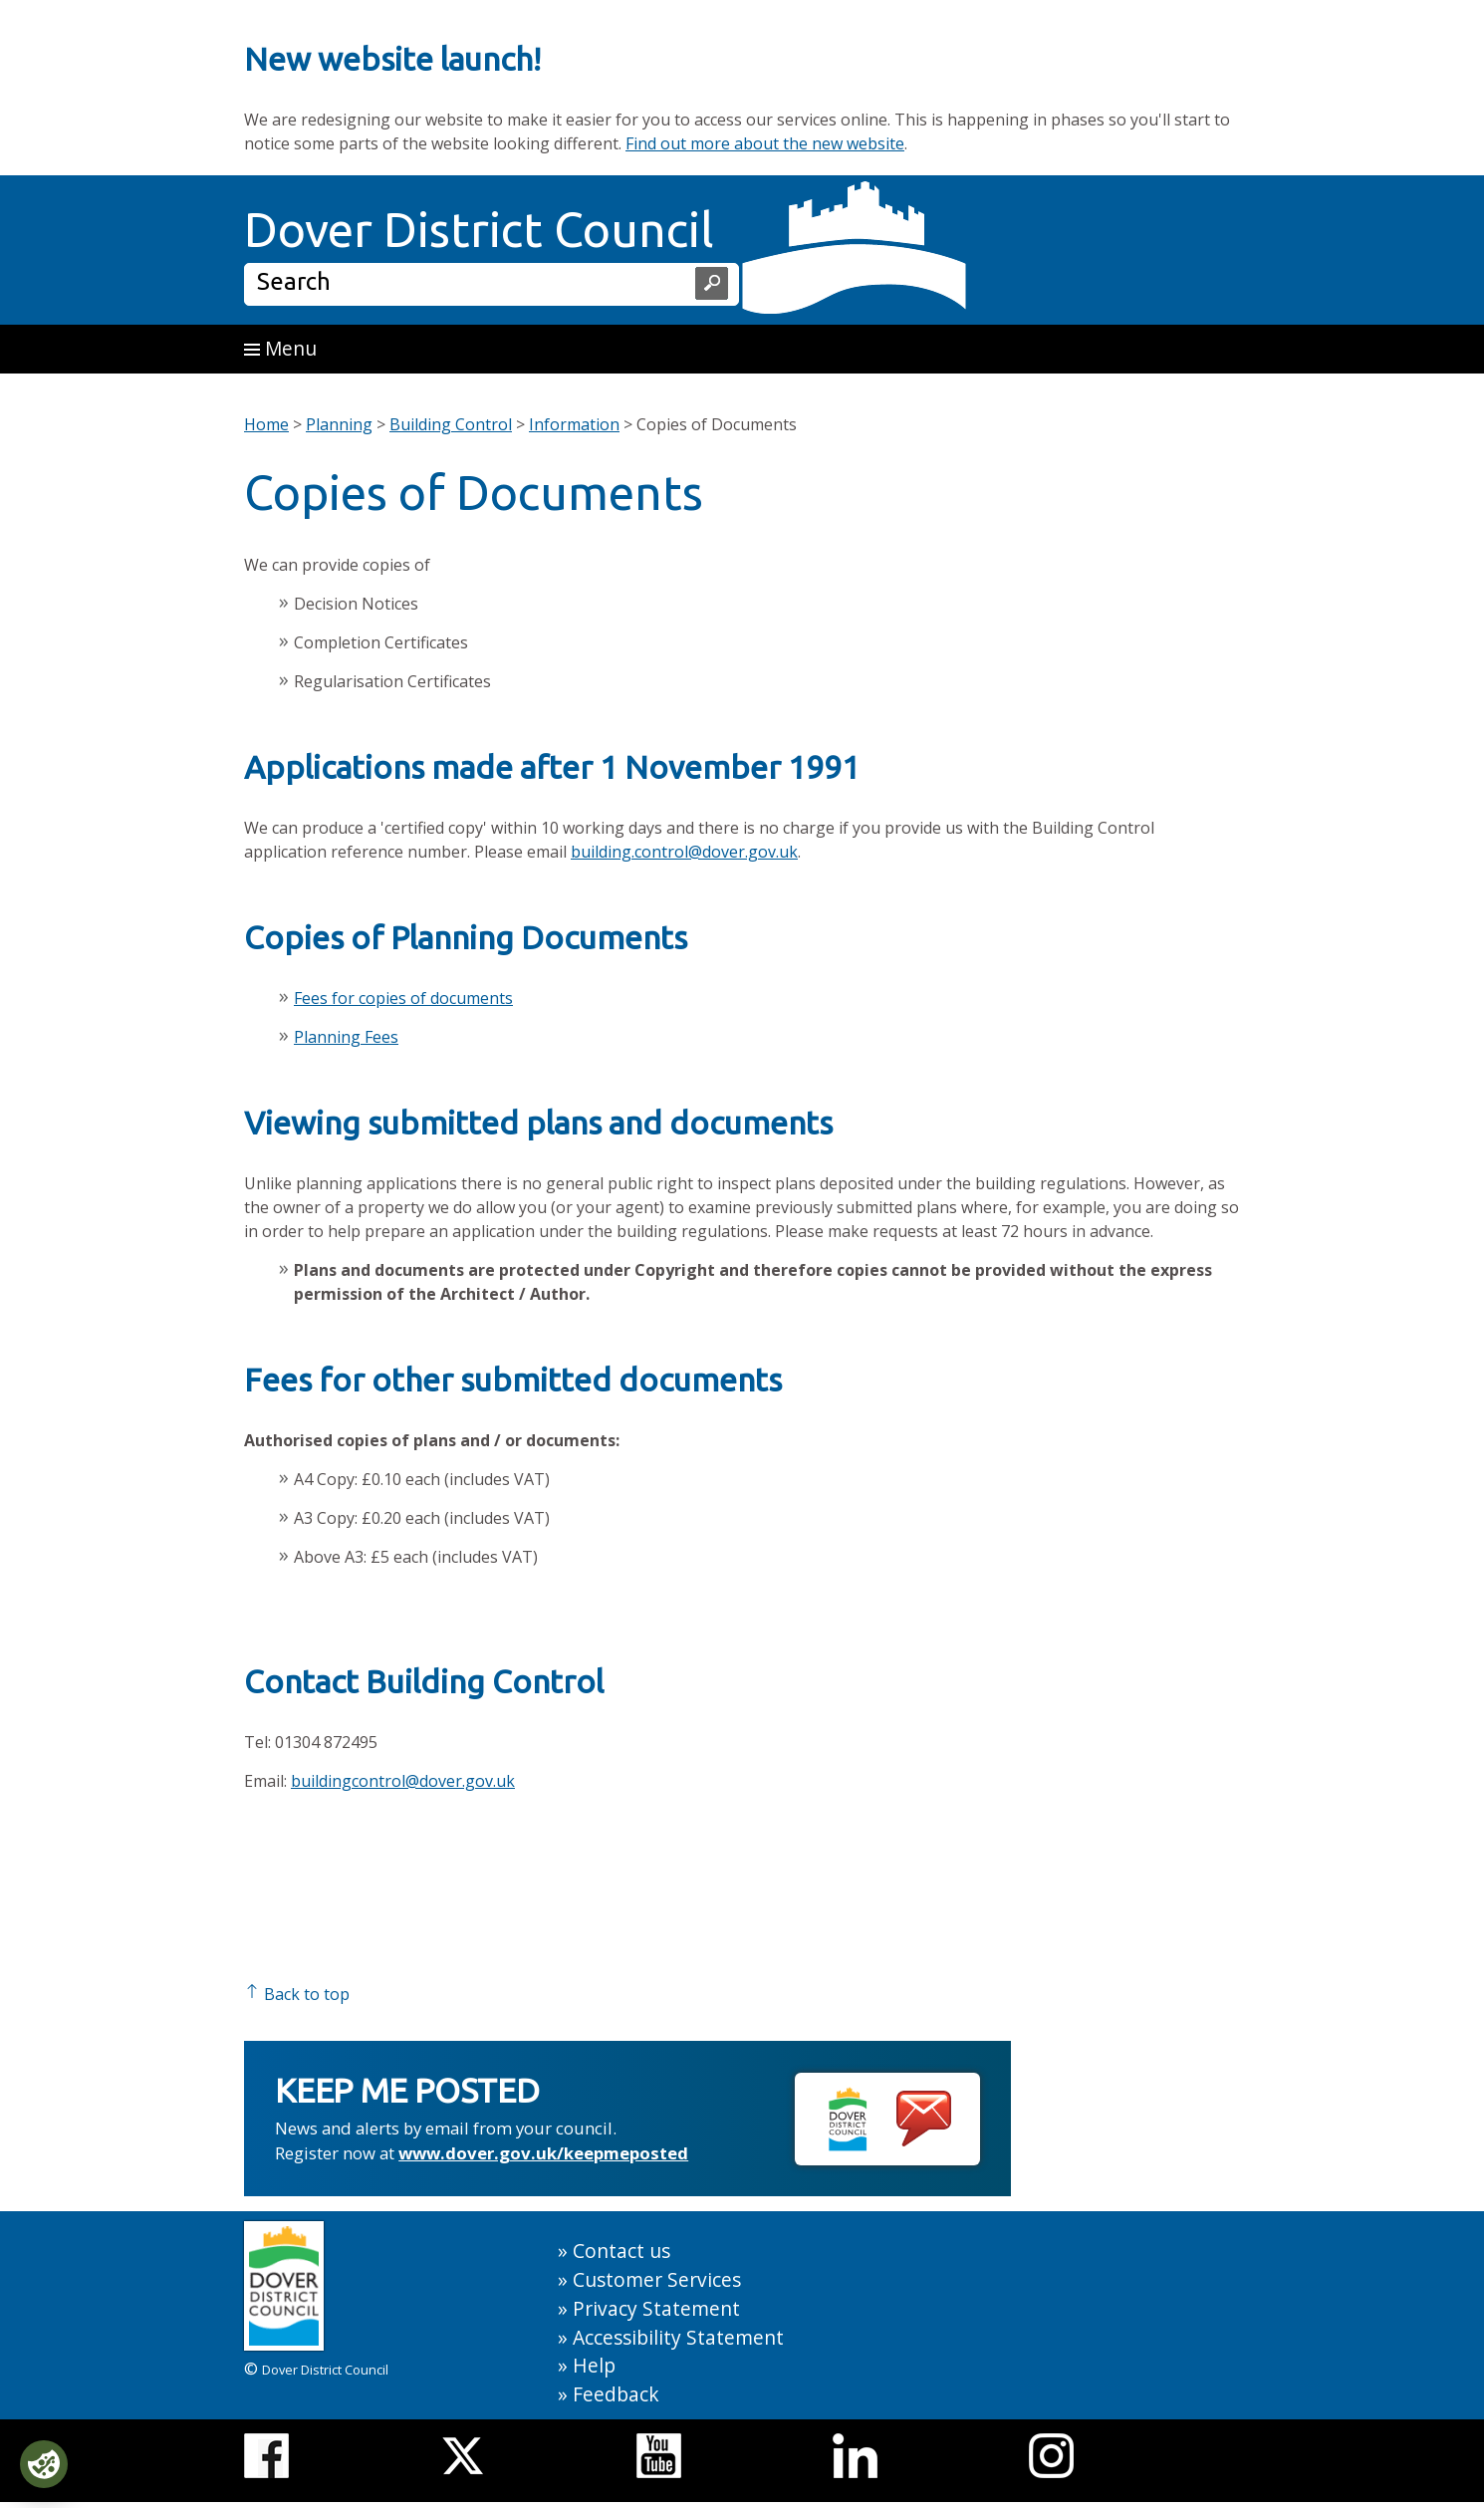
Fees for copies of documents (403, 998)
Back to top (297, 1994)
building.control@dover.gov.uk (684, 852)
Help (594, 2365)
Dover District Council (479, 229)
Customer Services (657, 2279)
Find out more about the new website (764, 143)
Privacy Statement (656, 2308)
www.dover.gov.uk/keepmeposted (543, 2152)
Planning (339, 424)
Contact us (621, 2250)
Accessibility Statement (678, 2337)
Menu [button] (280, 348)
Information (574, 424)
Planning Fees (346, 1037)
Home (266, 424)
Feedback (616, 2394)
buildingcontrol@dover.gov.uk (403, 1781)
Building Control (450, 424)
